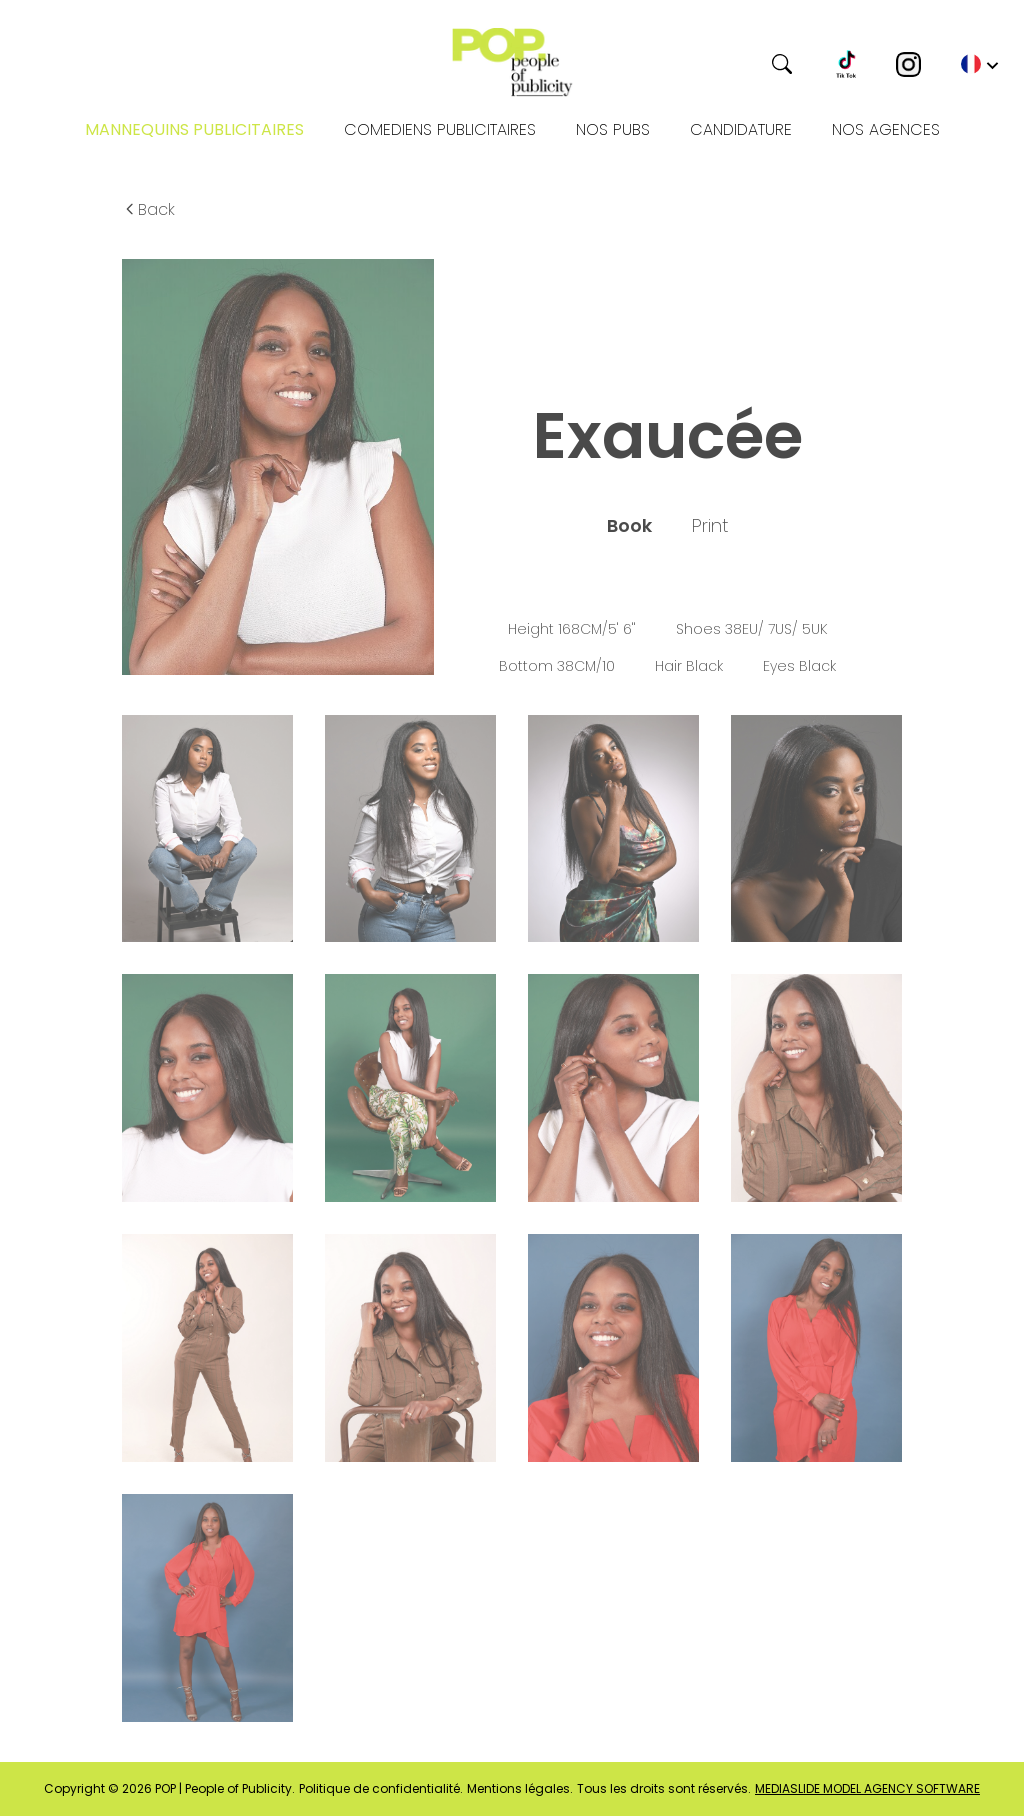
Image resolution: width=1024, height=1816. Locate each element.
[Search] (707, 64)
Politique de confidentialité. (381, 1789)
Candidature (741, 129)
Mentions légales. (520, 1789)
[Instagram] (908, 64)
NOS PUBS (613, 129)
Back (148, 209)
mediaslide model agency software (867, 1789)
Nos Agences (886, 129)
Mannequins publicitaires (194, 129)
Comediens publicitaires (440, 129)
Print (710, 526)
